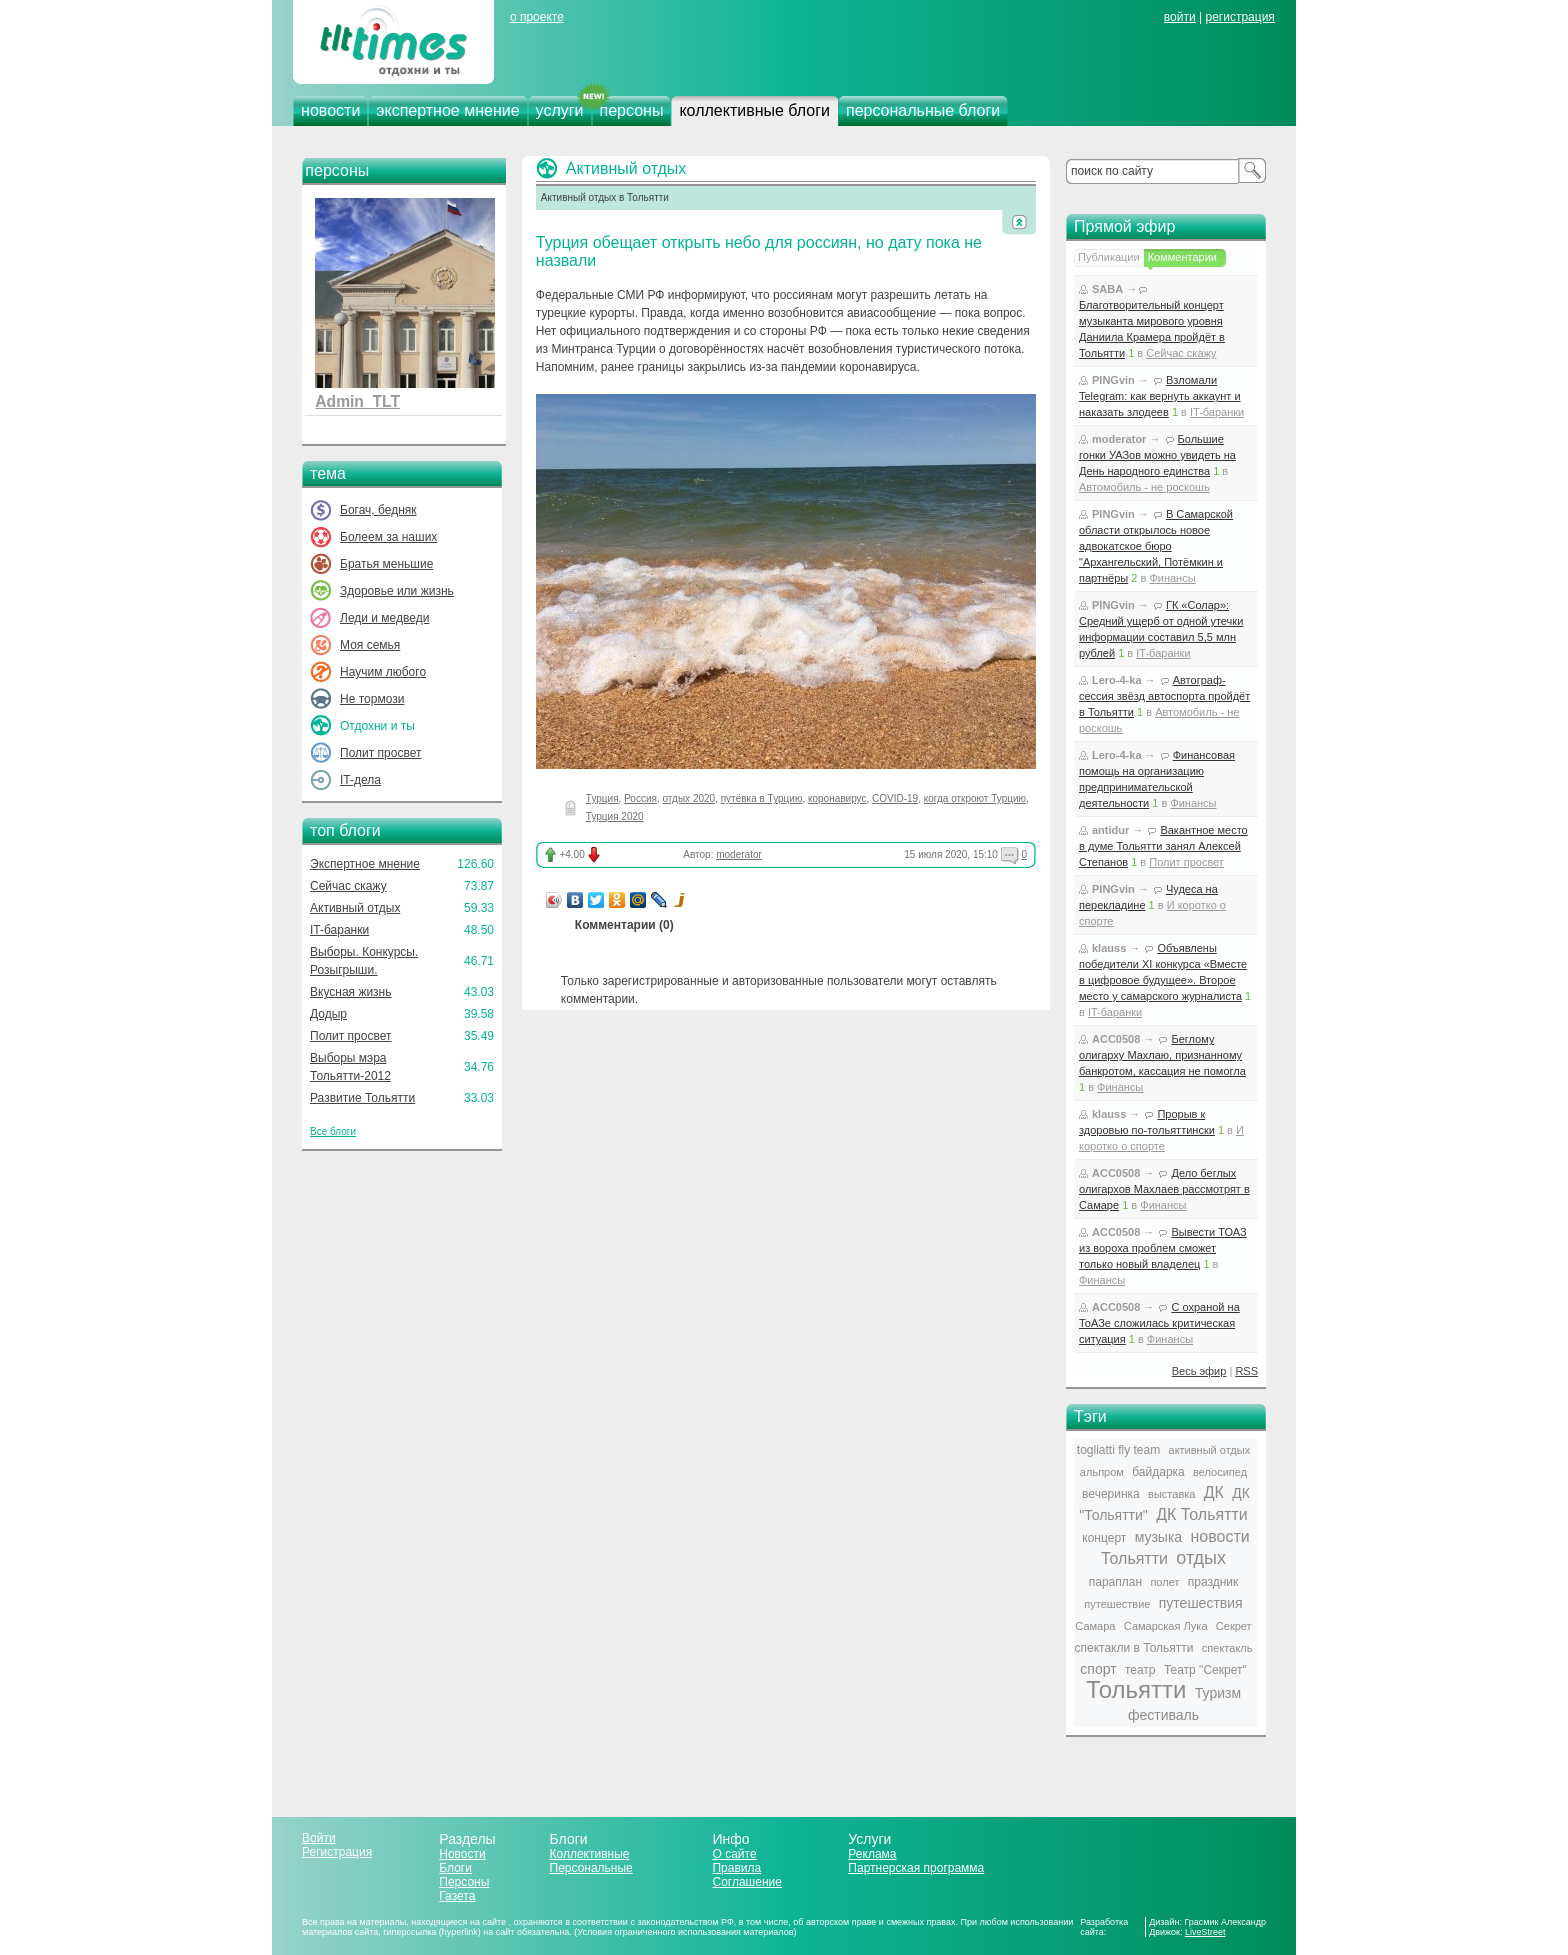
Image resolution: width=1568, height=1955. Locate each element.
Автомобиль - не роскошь (1144, 487)
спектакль (1227, 1648)
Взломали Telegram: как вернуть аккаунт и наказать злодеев (1160, 396)
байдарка (1158, 1472)
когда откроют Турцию (975, 798)
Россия (640, 798)
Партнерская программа (916, 1868)
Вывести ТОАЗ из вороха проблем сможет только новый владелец (1163, 1248)
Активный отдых (355, 908)
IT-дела (360, 780)
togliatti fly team (1118, 1450)
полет (1164, 1582)
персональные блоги (923, 110)
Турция (602, 798)
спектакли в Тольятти (1134, 1648)
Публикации (1109, 257)
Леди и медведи (384, 618)
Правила (736, 1868)
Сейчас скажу (348, 886)
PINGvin (1113, 380)
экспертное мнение (447, 110)
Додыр (328, 1014)
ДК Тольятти (1202, 1514)
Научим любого (383, 672)
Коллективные (590, 1854)
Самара (1095, 1626)
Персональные (591, 1868)
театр (1140, 1670)
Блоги (455, 1868)
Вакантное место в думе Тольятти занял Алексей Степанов (1163, 846)
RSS (1246, 1371)
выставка (1171, 1494)
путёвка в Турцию (762, 798)
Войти (319, 1838)
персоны (632, 110)
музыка (1158, 1537)
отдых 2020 (689, 798)
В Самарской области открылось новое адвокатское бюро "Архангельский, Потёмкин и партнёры (1156, 546)
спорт (1098, 1669)
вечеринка (1111, 1494)
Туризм (1218, 1693)
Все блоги (333, 1131)
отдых (1201, 1558)
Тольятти (1136, 1689)
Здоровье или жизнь (397, 591)
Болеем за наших (388, 537)
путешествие (1117, 1604)
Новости (462, 1854)
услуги (560, 110)
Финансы (1172, 578)
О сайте (734, 1854)
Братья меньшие (386, 564)
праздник (1213, 1582)
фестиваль (1163, 1715)
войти (1180, 17)
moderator (739, 854)
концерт (1104, 1538)
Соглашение (746, 1882)
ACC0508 (1116, 1039)
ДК (1214, 1492)
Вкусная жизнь (351, 992)
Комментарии (1182, 257)
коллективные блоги (754, 110)
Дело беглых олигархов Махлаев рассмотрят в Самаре (1164, 1189)
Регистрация (337, 1852)
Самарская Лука (1166, 1626)
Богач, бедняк (378, 510)
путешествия (1201, 1603)
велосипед (1220, 1472)
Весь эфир (1199, 1371)
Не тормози (372, 699)
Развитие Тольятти (362, 1098)
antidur (1110, 830)
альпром (1102, 1472)
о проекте (537, 17)
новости (330, 110)
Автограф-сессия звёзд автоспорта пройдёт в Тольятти (1164, 696)
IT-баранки (339, 930)
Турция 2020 (615, 816)
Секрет (1234, 1626)
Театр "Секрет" (1205, 1670)
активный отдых (1210, 1450)
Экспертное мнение (365, 864)
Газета (457, 1896)
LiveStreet (1205, 1932)
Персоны (464, 1882)
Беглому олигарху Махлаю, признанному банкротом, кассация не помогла (1162, 1055)
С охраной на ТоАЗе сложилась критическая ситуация (1159, 1323)
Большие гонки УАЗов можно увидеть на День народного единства (1157, 455)
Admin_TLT (357, 401)
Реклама (872, 1854)
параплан (1115, 1582)
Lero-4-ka (1117, 680)
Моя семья (370, 645)
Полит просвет (380, 753)
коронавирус (837, 798)
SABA (1107, 289)
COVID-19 (895, 798)
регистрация (1239, 17)
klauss (1109, 948)
